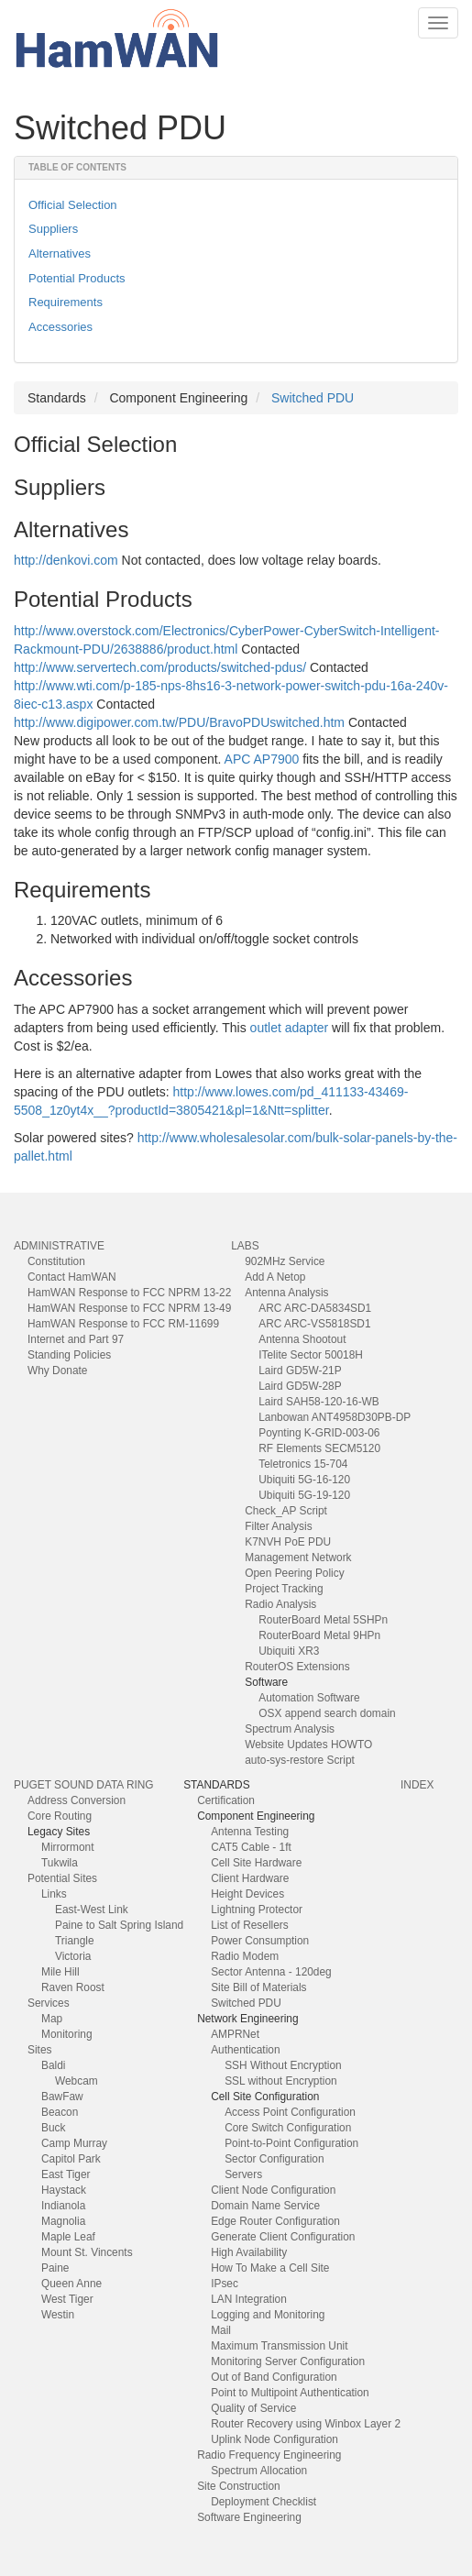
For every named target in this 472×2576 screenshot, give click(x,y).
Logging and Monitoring (267, 2314)
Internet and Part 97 (75, 1339)
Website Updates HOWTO (308, 1744)
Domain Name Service (265, 2205)
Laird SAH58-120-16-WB (318, 1401)
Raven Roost (72, 1987)
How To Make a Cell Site (270, 2268)
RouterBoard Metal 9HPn (319, 1635)
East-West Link (91, 1909)
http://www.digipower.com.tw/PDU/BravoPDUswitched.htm (179, 722)
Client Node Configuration (273, 2190)
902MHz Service (284, 1261)
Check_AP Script (286, 1510)
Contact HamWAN (71, 1277)
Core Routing (59, 1816)
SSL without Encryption (281, 2081)
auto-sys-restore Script (300, 1760)
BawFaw (62, 2096)
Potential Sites (62, 1878)
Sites (39, 2049)
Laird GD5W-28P (299, 1386)
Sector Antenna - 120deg (271, 1971)
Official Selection (72, 205)
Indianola (63, 2205)
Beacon (59, 2112)
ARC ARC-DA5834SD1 (314, 1308)
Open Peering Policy (294, 1573)
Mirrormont (67, 1847)
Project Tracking (284, 1588)
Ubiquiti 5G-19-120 (304, 1495)
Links (54, 1894)
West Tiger (67, 2299)
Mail (221, 2330)
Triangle (74, 1940)
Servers (243, 2174)
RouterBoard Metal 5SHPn (323, 1619)
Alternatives (59, 253)
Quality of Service (253, 2408)
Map (51, 2018)
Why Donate (57, 1370)
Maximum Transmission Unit (279, 2345)
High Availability (249, 2252)
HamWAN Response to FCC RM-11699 (123, 1323)
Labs (244, 1245)
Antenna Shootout (302, 1339)
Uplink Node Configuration (274, 2439)
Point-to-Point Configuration (291, 2143)
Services (48, 2003)
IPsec (224, 2283)
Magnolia (63, 2221)
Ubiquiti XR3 (288, 1651)
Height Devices (247, 1894)
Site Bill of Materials (258, 1987)
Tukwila (59, 1862)
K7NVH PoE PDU (288, 1542)
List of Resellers (250, 1925)
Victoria (73, 1956)
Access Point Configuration (290, 2112)
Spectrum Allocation (259, 2470)
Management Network (298, 1557)
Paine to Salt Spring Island (119, 1925)
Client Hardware (250, 1878)
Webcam (76, 2081)
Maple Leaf (68, 2236)
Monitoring (67, 2034)
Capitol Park (71, 2158)
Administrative (59, 1245)
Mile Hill (60, 1971)
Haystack (63, 2190)
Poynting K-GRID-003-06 (318, 1432)
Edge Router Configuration (275, 2221)
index (417, 1784)
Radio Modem (245, 1956)
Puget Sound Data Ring (84, 1784)
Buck (53, 2127)
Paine (55, 2268)
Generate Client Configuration (283, 2236)
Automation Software (308, 1697)
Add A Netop (275, 1277)
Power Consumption (260, 1940)
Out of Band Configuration (274, 2377)
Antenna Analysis (286, 1292)
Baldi (53, 2065)
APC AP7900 (262, 759)
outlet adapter (289, 1027)
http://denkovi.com (66, 560)
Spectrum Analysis (290, 1729)
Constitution (56, 1261)
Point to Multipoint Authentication (290, 2392)
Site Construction (238, 2486)
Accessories (60, 327)
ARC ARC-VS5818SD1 (314, 1323)
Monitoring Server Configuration (288, 2361)
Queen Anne (71, 2283)
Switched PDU (312, 398)
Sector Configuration (274, 2158)
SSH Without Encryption (283, 2065)
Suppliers (53, 229)
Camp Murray (74, 2143)
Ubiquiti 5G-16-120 (304, 1479)
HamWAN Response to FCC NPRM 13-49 (129, 1308)
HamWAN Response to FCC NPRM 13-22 (129, 1292)
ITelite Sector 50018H (310, 1355)
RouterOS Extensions (297, 1666)
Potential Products (77, 278)
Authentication (245, 2049)
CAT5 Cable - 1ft (251, 1847)
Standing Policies (69, 1355)
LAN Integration (249, 2299)
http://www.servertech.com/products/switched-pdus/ (160, 667)
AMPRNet (235, 2034)
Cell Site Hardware (256, 1862)
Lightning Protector (256, 1909)
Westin (57, 2314)
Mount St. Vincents (87, 2252)
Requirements (65, 302)
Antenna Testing (250, 1831)
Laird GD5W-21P (299, 1370)
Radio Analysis (280, 1604)
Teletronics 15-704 (302, 1464)
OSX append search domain (326, 1713)
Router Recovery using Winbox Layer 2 (306, 2423)
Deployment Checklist (263, 2501)
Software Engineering (249, 2517)
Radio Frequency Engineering (269, 2455)
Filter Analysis (278, 1526)
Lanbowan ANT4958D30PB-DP (334, 1417)
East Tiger (66, 2174)
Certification (226, 1800)
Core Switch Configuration (288, 2127)
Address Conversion (76, 1800)
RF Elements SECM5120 (319, 1448)
